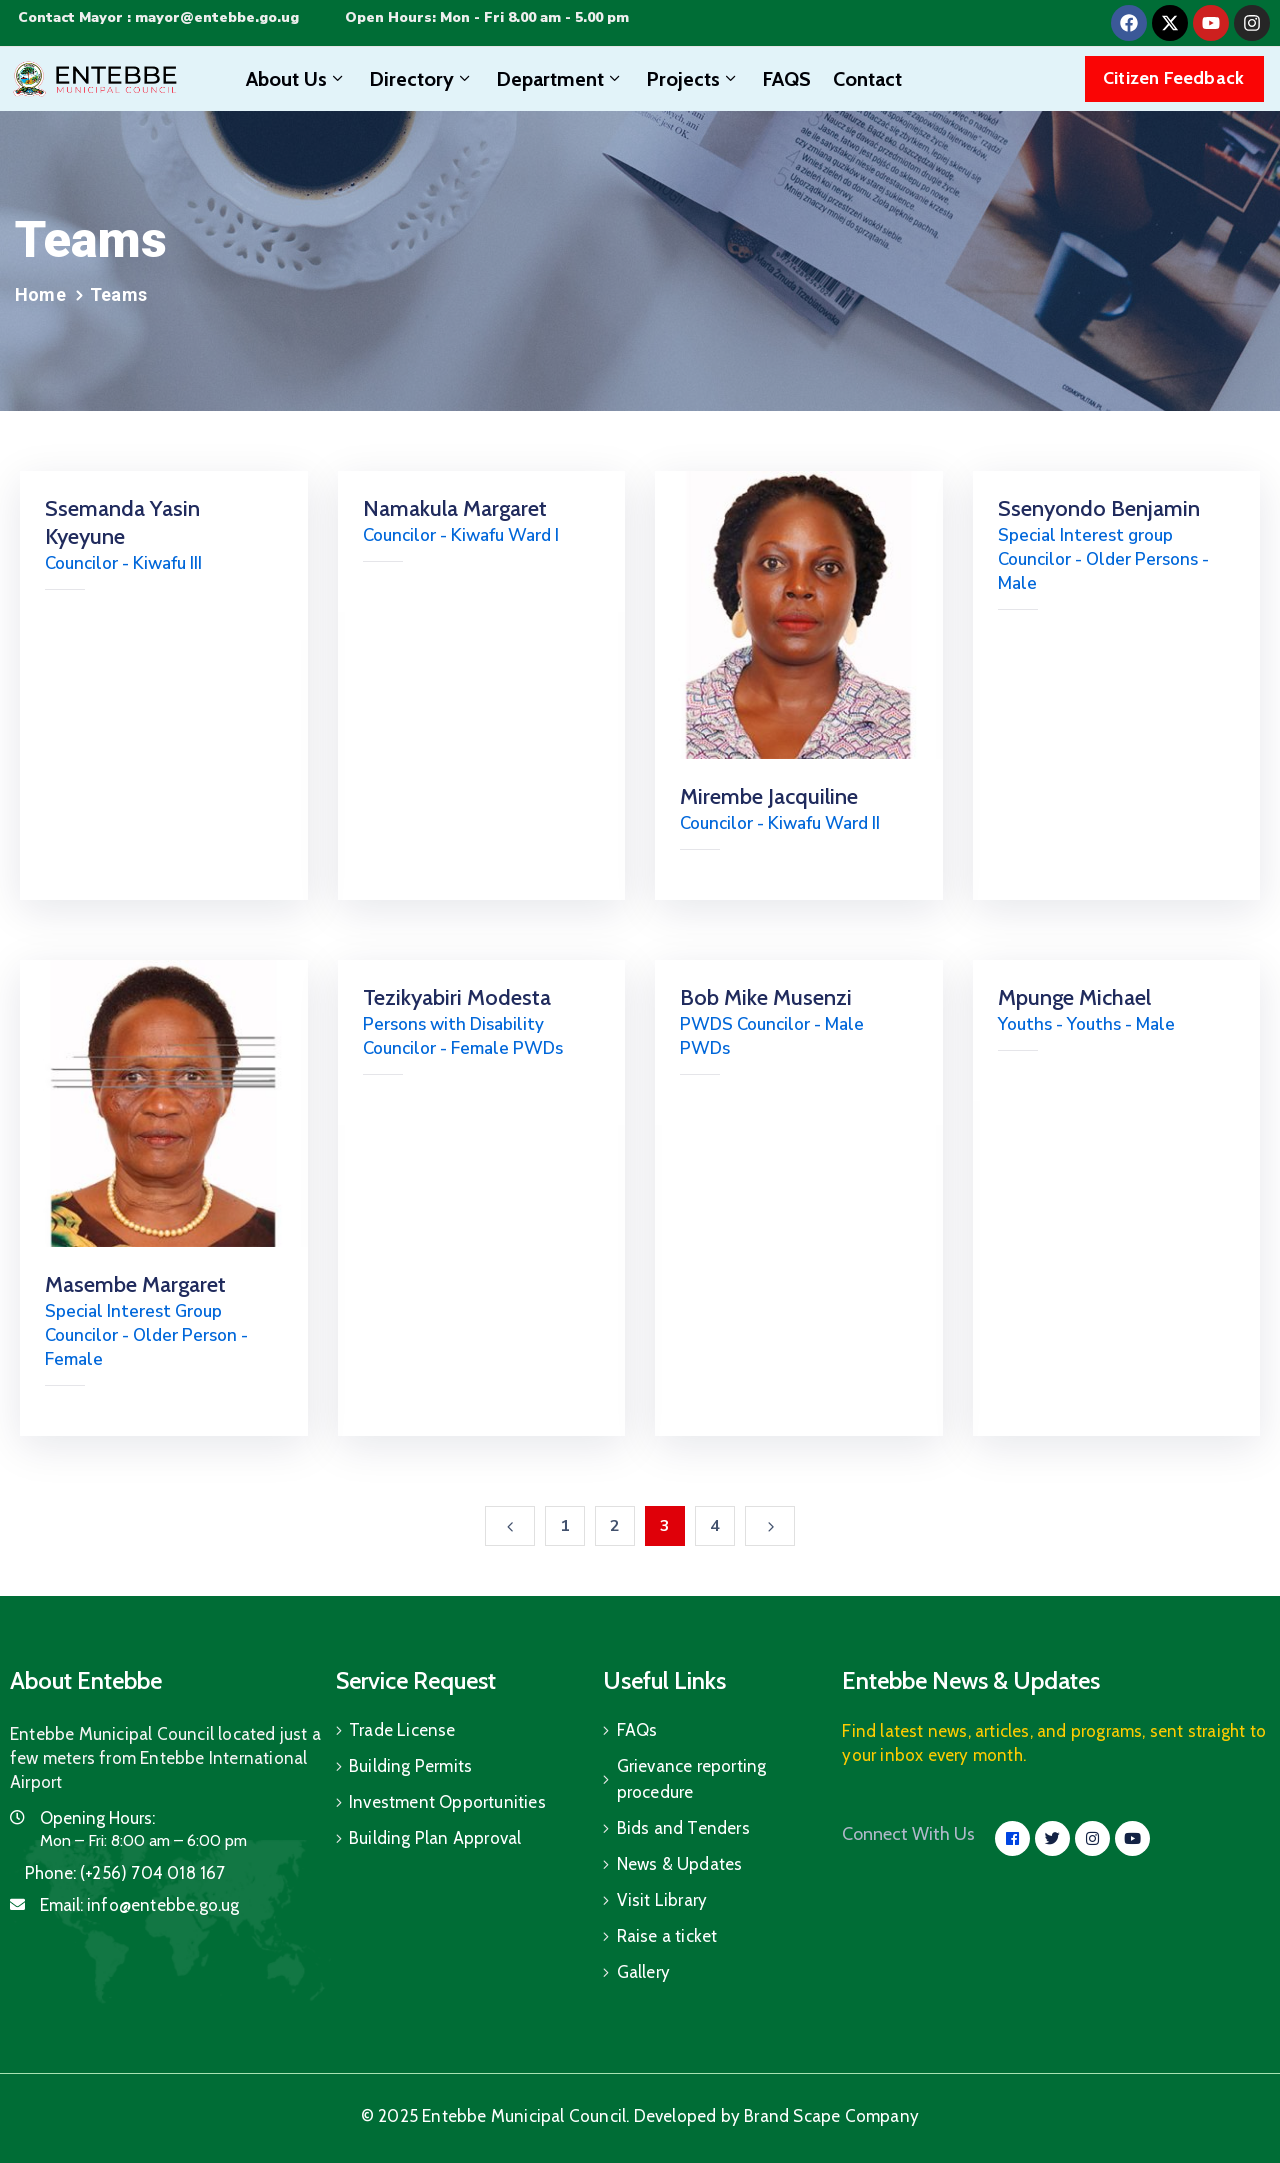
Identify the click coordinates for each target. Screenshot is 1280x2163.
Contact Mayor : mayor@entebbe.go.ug (158, 17)
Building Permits (410, 1766)
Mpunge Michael (1074, 997)
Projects (693, 79)
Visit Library (662, 1900)
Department (560, 79)
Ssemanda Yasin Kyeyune (122, 522)
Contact (867, 79)
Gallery (643, 1972)
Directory (421, 79)
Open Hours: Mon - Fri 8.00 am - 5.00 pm (487, 17)
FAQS (786, 79)
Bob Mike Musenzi (766, 997)
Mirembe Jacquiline (769, 796)
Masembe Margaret (135, 1284)
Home (40, 294)
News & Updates (680, 1864)
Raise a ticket (667, 1936)
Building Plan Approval (435, 1838)
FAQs (637, 1730)
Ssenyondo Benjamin (1099, 508)
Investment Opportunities (447, 1802)
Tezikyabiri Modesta (457, 997)
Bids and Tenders (683, 1828)
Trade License (402, 1730)
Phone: (125, 1873)
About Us (296, 79)
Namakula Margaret (455, 508)
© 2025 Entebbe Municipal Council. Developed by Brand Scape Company (640, 2116)
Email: (140, 1905)
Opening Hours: (97, 1818)
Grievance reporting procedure (692, 1779)
